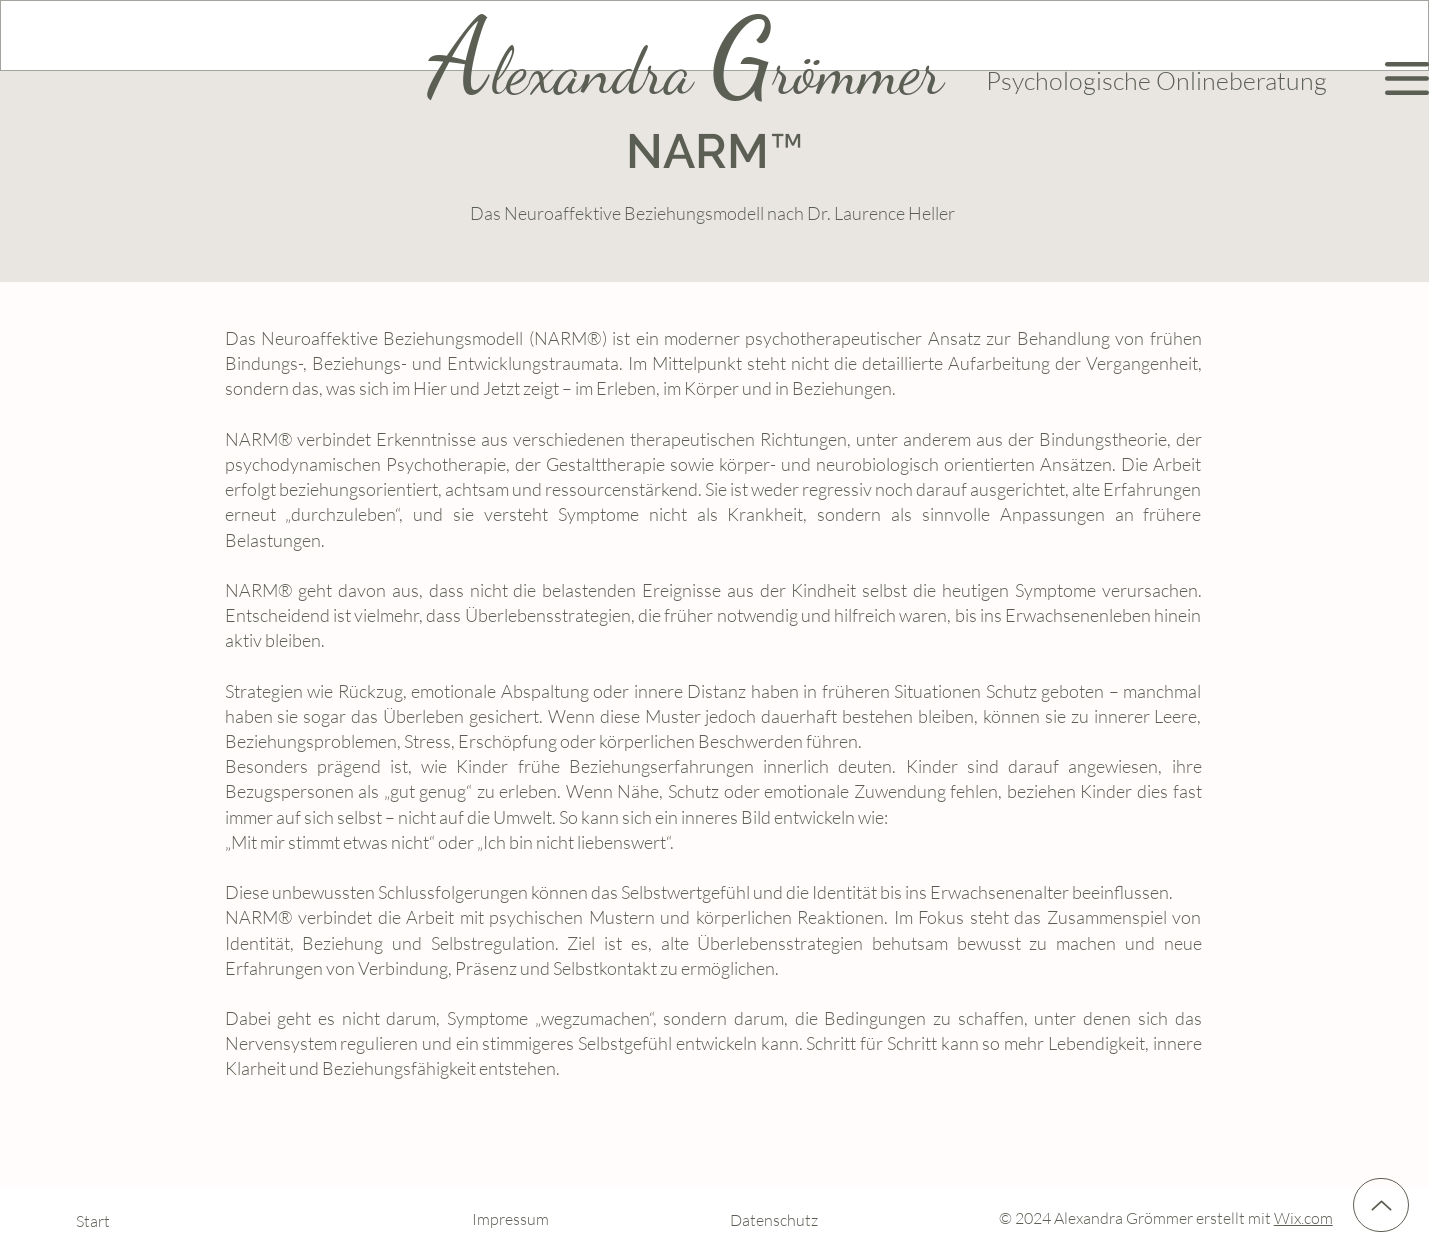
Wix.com (1303, 1218)
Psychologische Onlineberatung (1156, 80)
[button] (1407, 78)
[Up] (1381, 1205)
